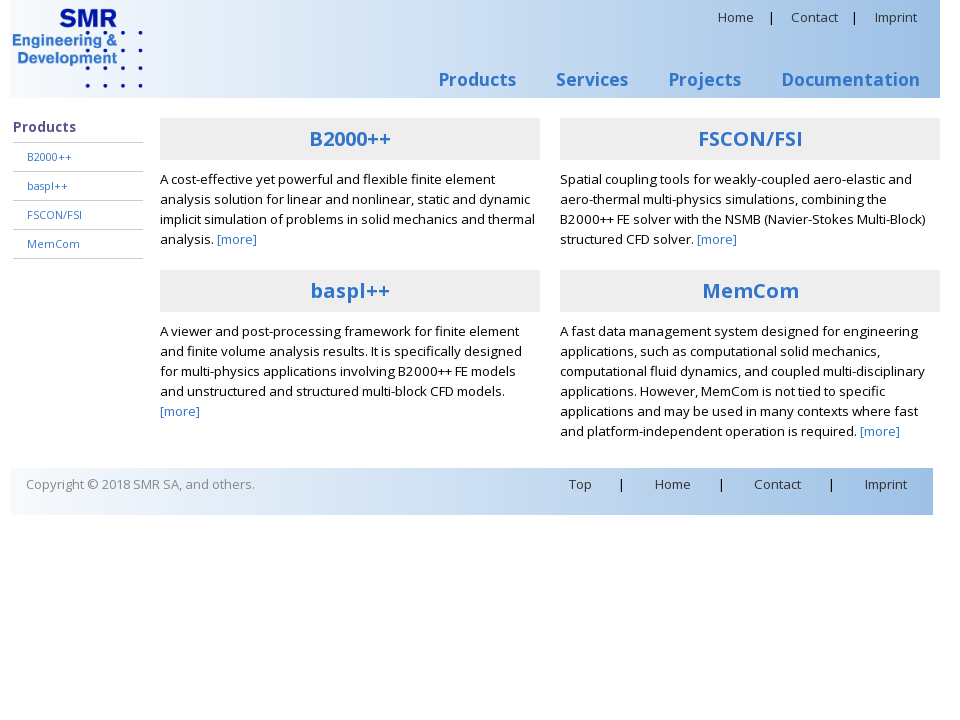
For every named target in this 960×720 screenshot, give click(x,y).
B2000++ (49, 157)
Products (477, 79)
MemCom (53, 244)
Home (736, 17)
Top (580, 484)
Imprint (896, 17)
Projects (704, 79)
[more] (237, 239)
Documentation (850, 79)
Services (592, 79)
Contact (814, 17)
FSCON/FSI (54, 215)
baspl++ (47, 186)
